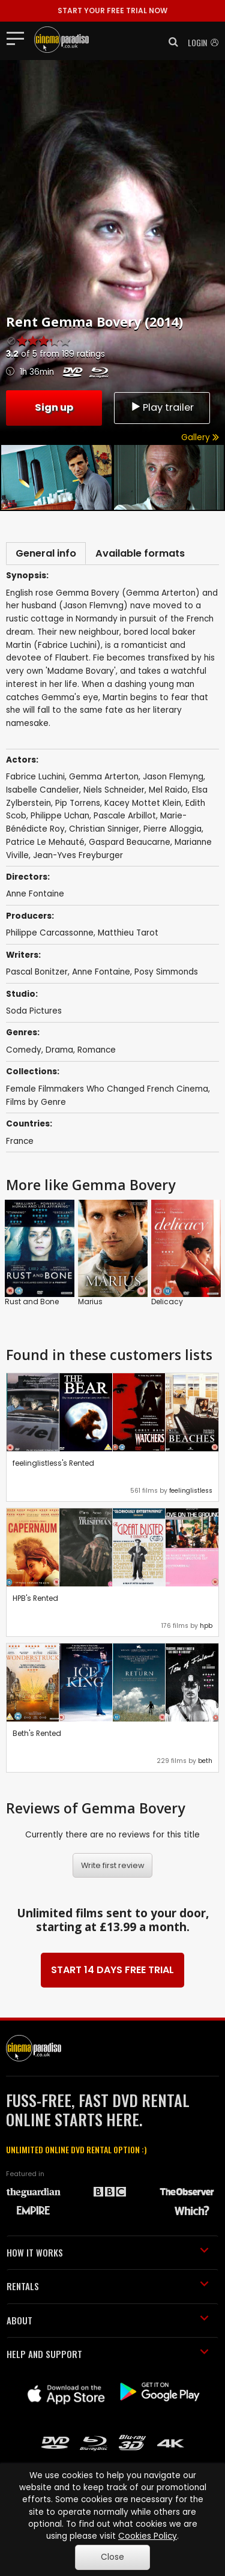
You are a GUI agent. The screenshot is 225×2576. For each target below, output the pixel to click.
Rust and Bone (32, 1301)
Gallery (200, 437)
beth (205, 1760)
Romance (96, 1050)
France (20, 1141)
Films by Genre (36, 1102)
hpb (206, 1625)
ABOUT (108, 2320)
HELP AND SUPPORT (108, 2353)
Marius (90, 1301)
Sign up (54, 407)
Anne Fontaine (101, 972)
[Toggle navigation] (19, 38)
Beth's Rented (37, 1733)
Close (112, 2557)
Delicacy (167, 1301)
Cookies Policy (147, 2536)
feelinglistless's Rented (53, 1463)
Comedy (23, 1050)
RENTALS (108, 2286)
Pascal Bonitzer (37, 972)
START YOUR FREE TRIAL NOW (112, 10)
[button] (169, 42)
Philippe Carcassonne (50, 933)
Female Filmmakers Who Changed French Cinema (107, 1089)
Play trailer (162, 407)
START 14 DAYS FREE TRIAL (112, 1970)
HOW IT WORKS (108, 2252)
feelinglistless (190, 1490)
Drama (59, 1050)
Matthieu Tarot (128, 933)
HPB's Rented (35, 1598)
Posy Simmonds (166, 972)
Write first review (113, 1865)
